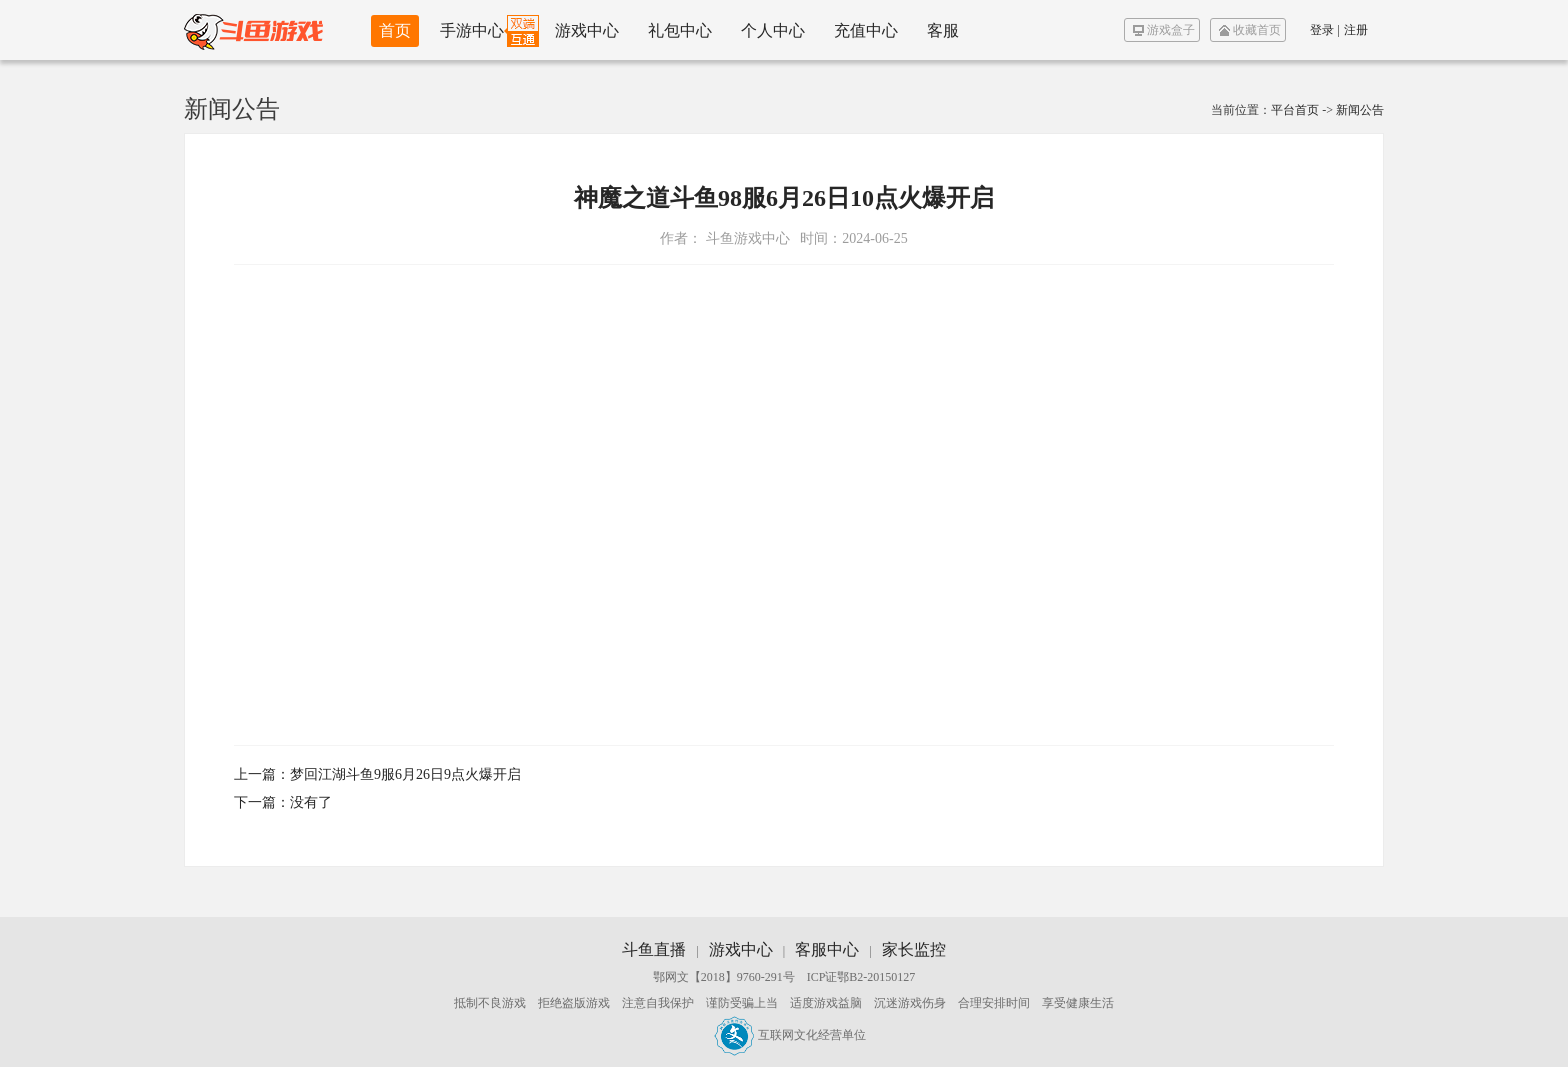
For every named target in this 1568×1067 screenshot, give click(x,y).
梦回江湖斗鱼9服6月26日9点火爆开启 (405, 774)
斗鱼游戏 (253, 30)
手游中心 (472, 30)
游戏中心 (587, 30)
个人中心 (773, 30)
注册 (1356, 30)
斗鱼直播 (654, 949)
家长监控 (914, 949)
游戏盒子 (1164, 30)
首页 (395, 30)
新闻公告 (1360, 110)
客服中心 (827, 949)
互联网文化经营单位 (790, 1035)
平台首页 (1295, 110)
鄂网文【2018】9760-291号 (724, 977)
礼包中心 (680, 30)
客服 (943, 30)
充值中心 (866, 30)
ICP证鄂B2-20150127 (861, 977)
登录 (1322, 30)
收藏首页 (1250, 30)
